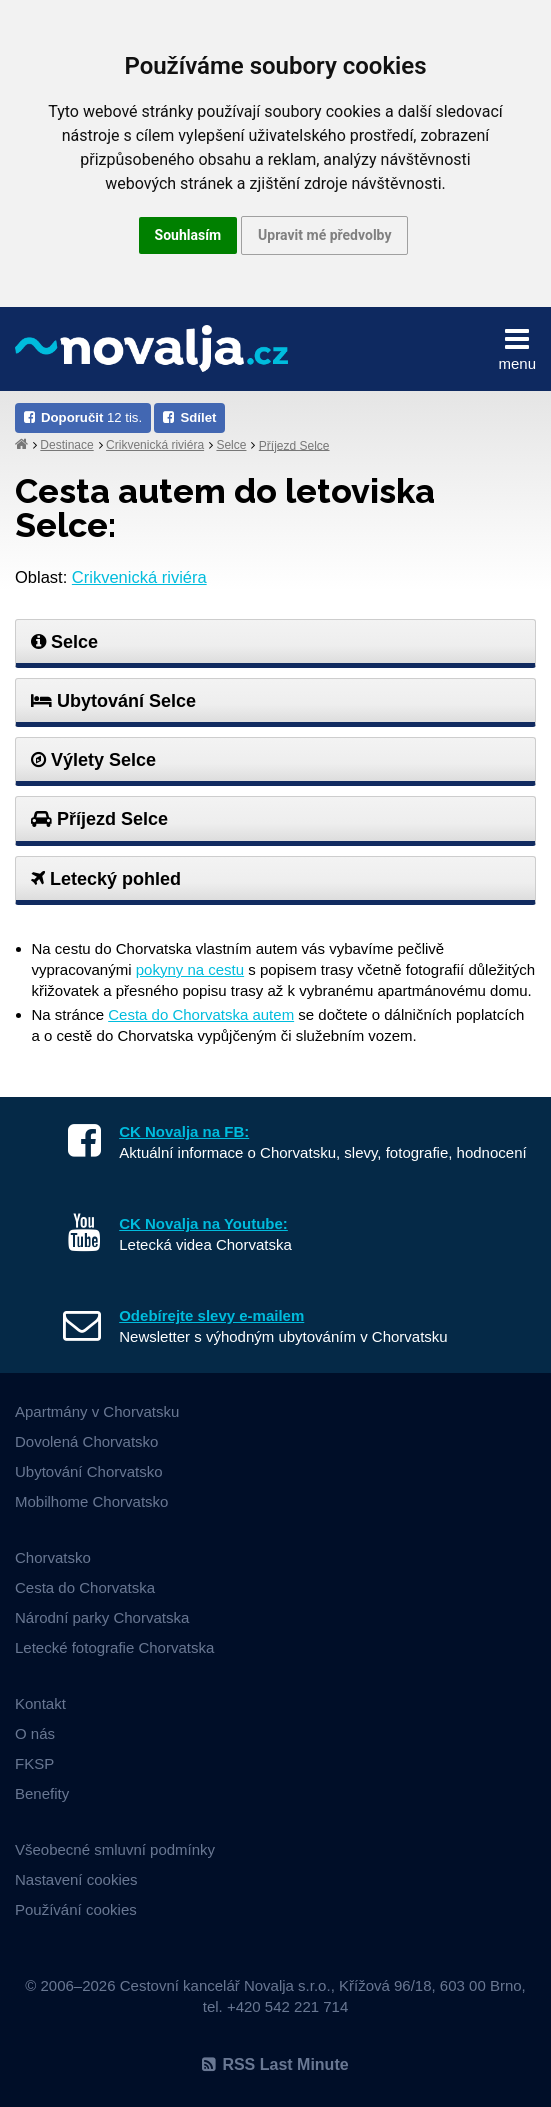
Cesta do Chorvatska (85, 1587)
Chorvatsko (53, 1557)
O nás (35, 1733)
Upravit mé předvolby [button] (324, 235)
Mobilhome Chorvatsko (91, 1501)
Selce (231, 445)
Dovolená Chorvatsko (86, 1441)
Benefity (42, 1793)
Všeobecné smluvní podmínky (115, 1849)
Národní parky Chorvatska (102, 1617)
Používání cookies (76, 1909)
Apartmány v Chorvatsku (97, 1411)
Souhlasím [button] (188, 235)
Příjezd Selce (294, 445)
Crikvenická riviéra (155, 445)
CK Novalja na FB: (184, 1131)
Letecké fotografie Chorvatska (114, 1647)
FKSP (34, 1763)
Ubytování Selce (113, 701)
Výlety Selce (93, 760)
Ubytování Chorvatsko (89, 1471)
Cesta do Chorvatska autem (201, 1014)
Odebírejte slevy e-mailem (211, 1315)
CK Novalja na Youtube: (203, 1223)
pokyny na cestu (190, 969)
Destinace (66, 445)
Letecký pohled (106, 879)
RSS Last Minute (275, 2064)
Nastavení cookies (76, 1879)
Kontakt (40, 1703)
